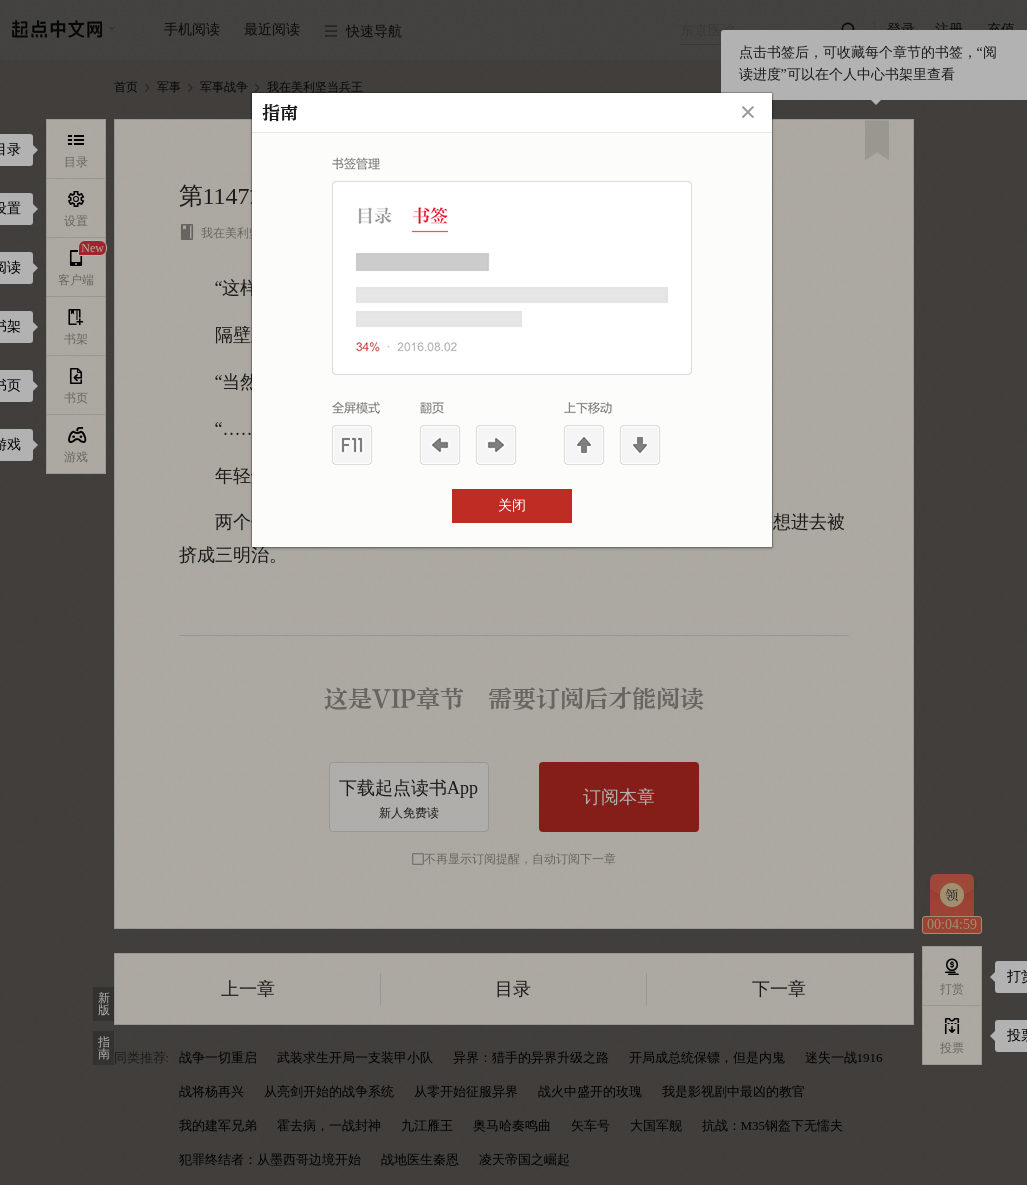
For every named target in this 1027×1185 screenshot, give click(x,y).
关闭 (512, 505)
